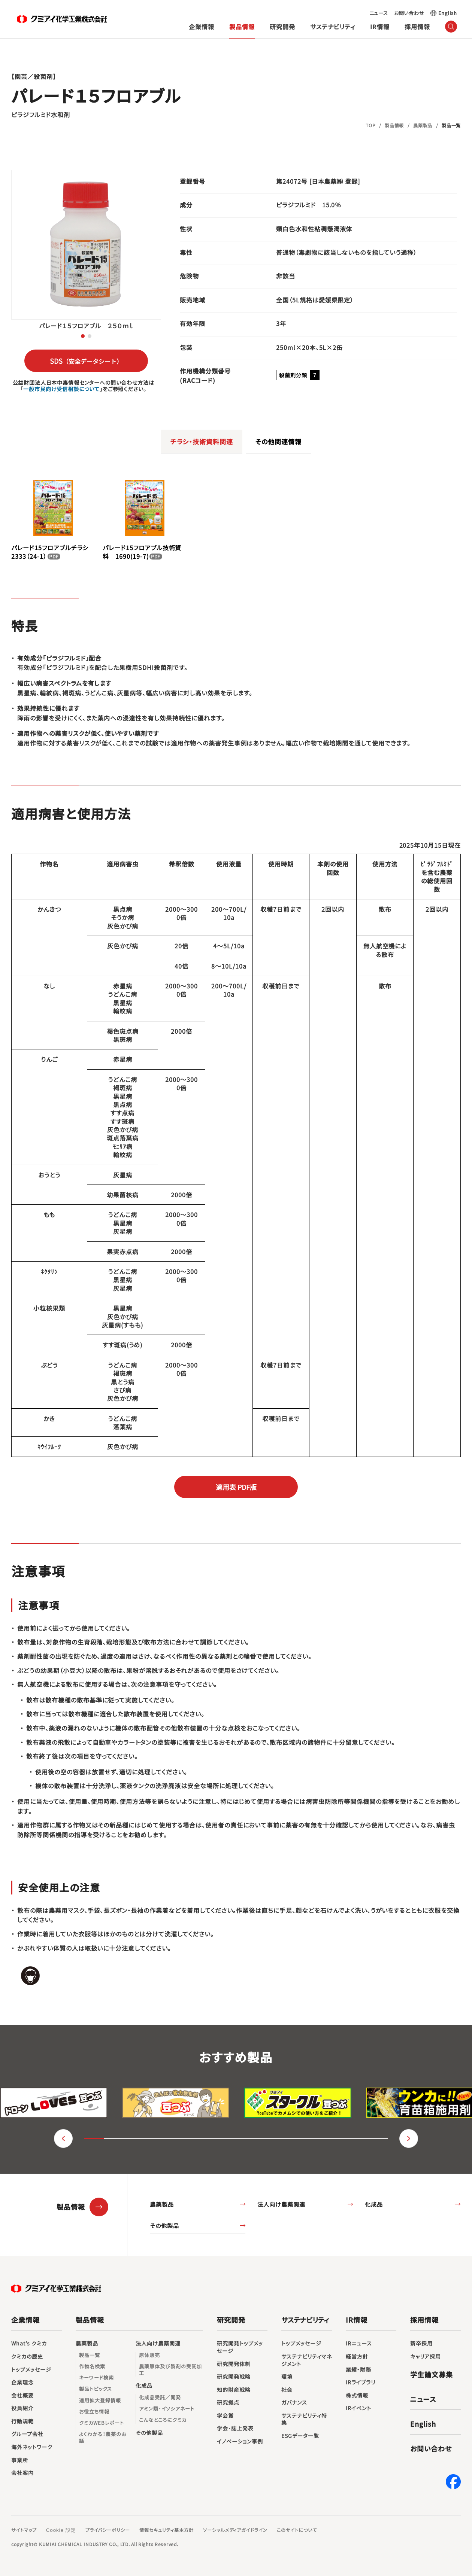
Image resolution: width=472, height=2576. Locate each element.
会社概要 (22, 2395)
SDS (86, 361)
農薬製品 (162, 2204)
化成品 (374, 2204)
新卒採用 (424, 2343)
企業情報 (201, 26)
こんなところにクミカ (163, 2420)
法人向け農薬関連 (281, 2204)
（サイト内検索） (451, 26)
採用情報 (417, 26)
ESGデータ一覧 (300, 2435)
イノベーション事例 (240, 2441)
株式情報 (357, 2395)
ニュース (378, 12)
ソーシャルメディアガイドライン (235, 2530)
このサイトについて (297, 2530)
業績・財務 (358, 2369)
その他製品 (164, 2225)
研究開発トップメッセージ (240, 2347)
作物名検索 (92, 2366)
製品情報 (242, 26)
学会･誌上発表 (235, 2428)
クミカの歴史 (27, 2356)
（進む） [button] (408, 2138)
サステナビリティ (332, 26)
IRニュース (359, 2343)
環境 (287, 2376)
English (447, 12)
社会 (287, 2389)
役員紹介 (22, 2408)
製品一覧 (89, 2355)
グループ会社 (27, 2434)
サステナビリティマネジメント (306, 2360)
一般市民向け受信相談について (61, 389)
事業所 (19, 2460)
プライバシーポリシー (107, 2530)
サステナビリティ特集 (304, 2419)
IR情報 (380, 26)
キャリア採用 (425, 2356)
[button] (83, 336)
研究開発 (282, 26)
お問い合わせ (409, 12)
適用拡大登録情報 (100, 2400)
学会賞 (225, 2415)
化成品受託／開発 (160, 2397)
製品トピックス (95, 2389)
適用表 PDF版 (236, 1487)
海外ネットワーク (31, 2447)
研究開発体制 (234, 2364)
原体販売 (149, 2355)
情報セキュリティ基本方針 (166, 2530)
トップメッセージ (31, 2369)
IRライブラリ (360, 2382)
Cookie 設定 (61, 2530)
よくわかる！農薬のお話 (102, 2437)
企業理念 (22, 2382)
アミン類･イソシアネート (166, 2408)
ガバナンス (294, 2402)
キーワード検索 (96, 2377)
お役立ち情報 (94, 2411)
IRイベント (358, 2408)
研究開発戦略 (234, 2376)
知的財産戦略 (234, 2389)
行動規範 (22, 2421)
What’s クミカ (29, 2343)
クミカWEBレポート (101, 2423)
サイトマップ (24, 2530)
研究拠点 (228, 2402)
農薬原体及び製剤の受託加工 (170, 2370)
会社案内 (30, 2473)
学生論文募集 (431, 2374)
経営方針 (357, 2356)
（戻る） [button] (63, 2138)
